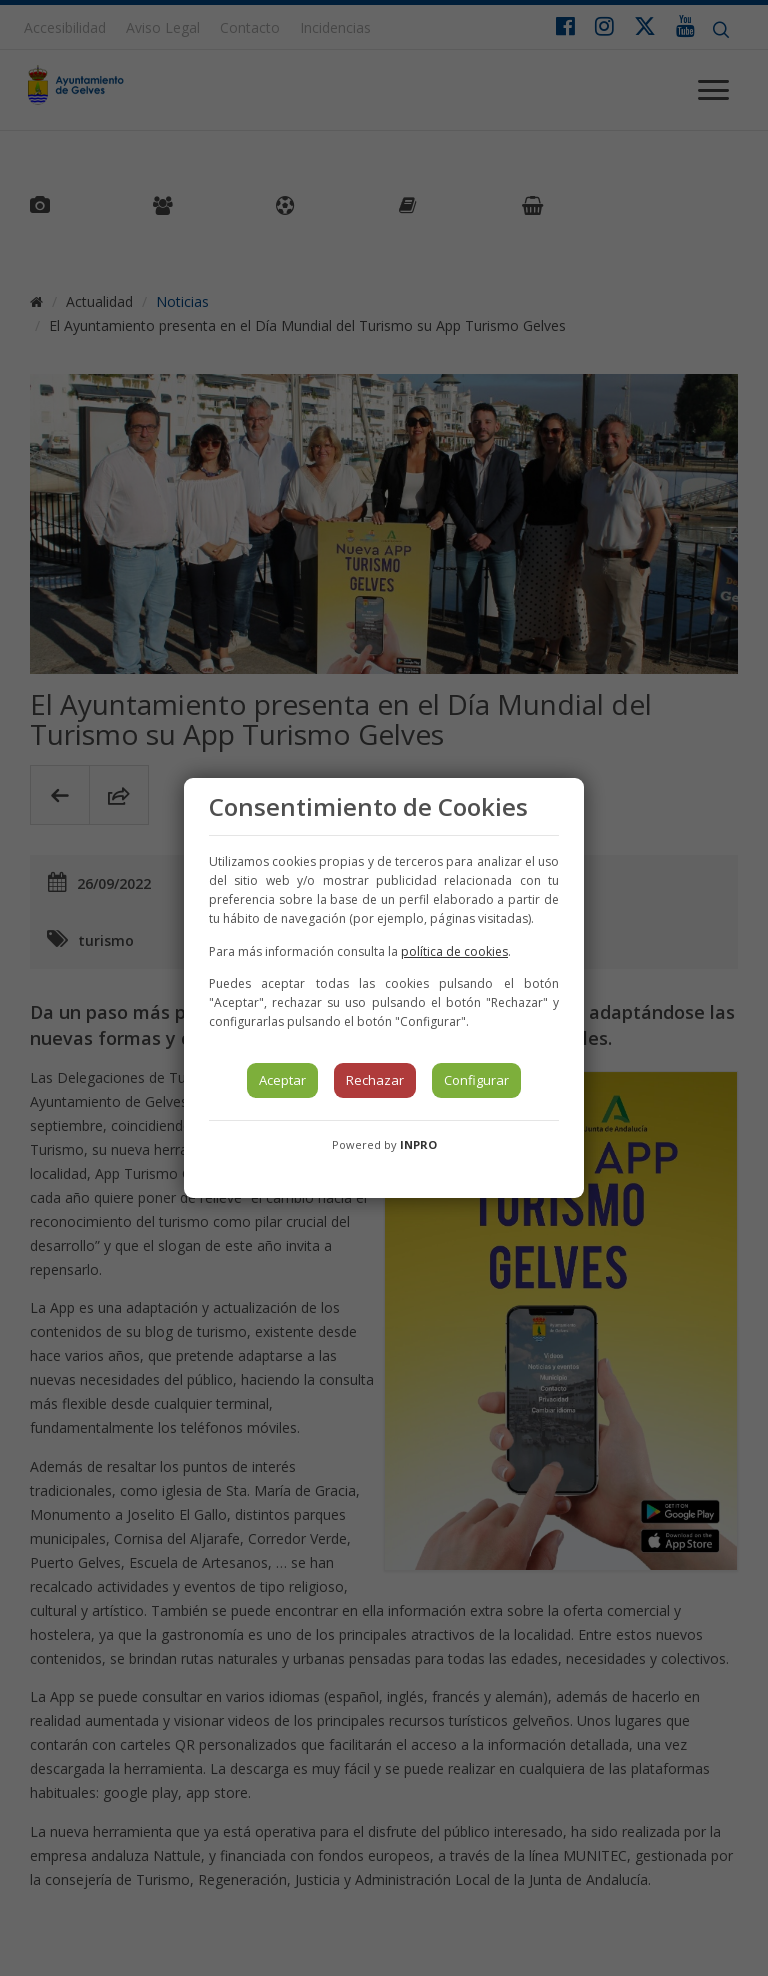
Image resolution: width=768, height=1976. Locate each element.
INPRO (418, 1144)
